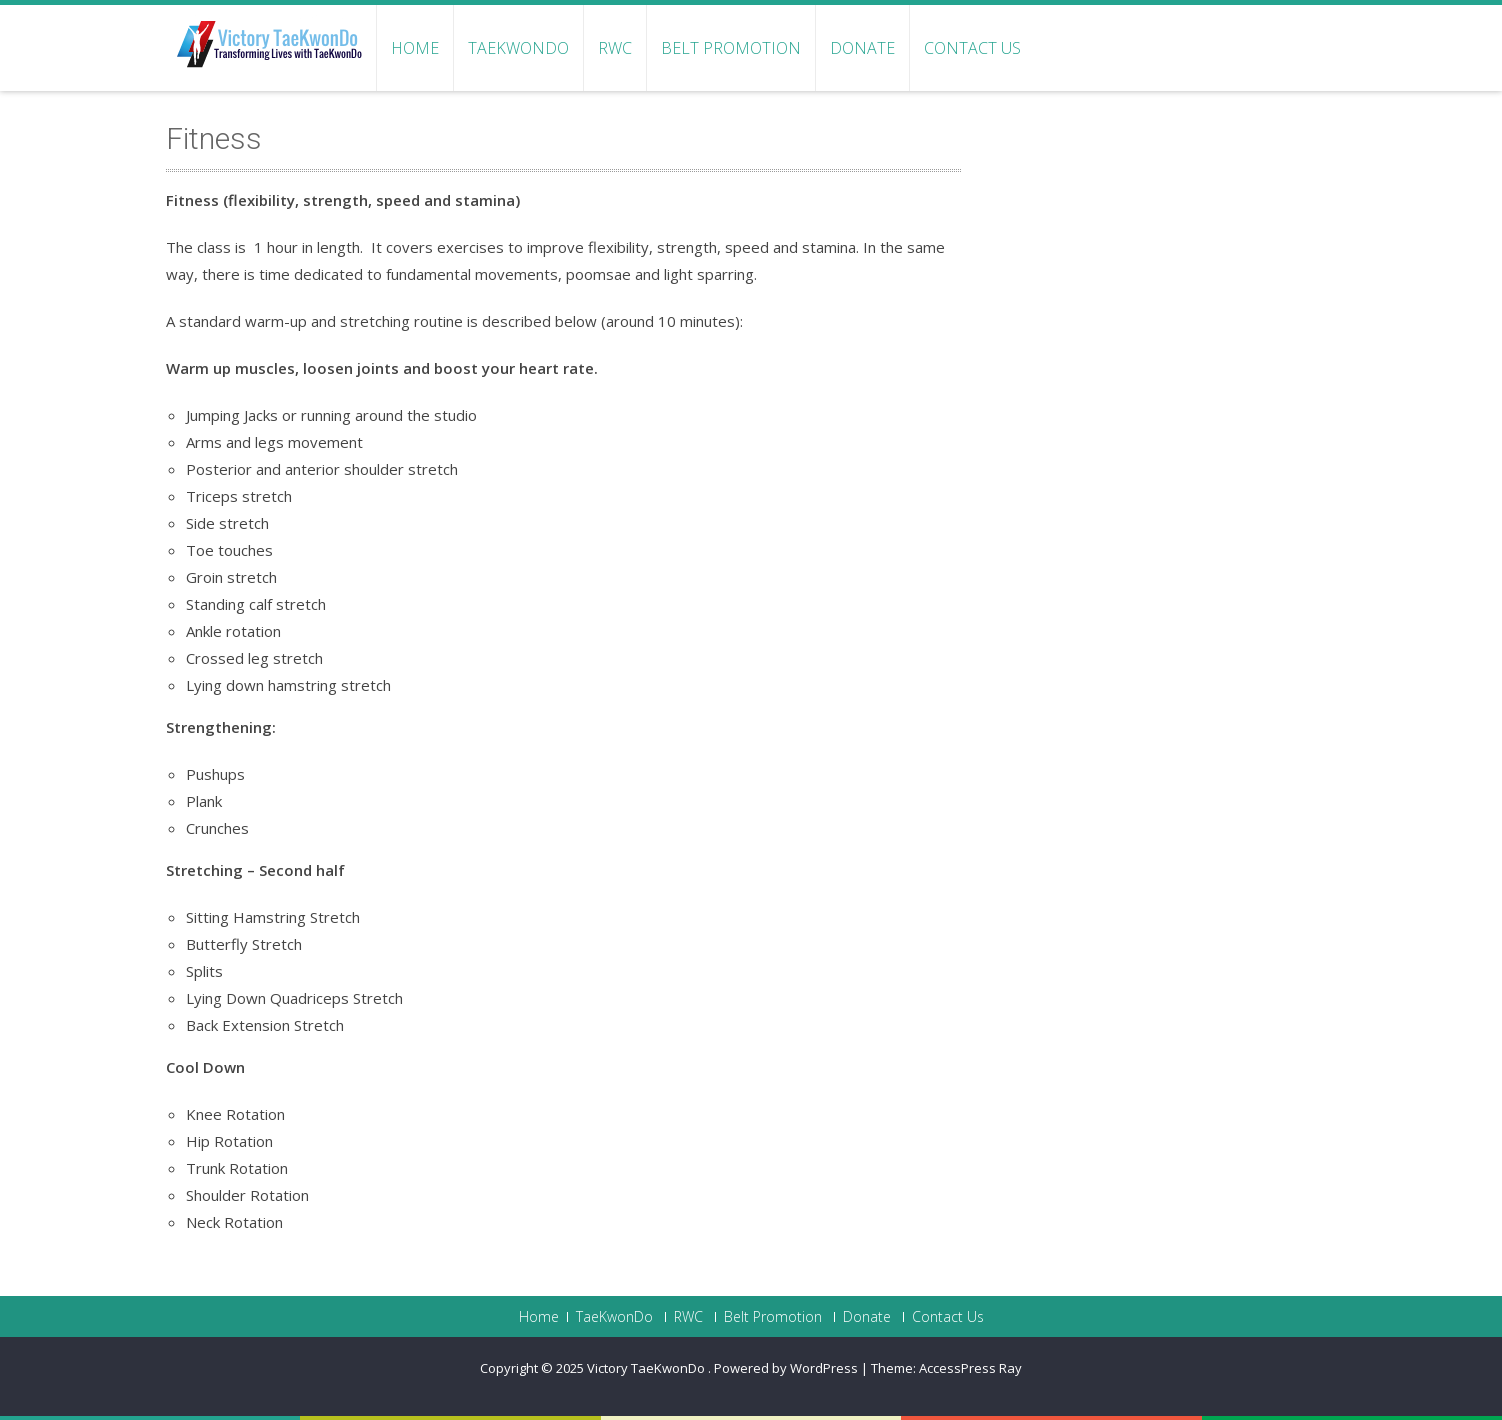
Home (415, 48)
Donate (862, 48)
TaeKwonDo (518, 48)
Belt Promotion (731, 48)
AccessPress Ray (970, 1368)
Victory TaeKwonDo (647, 1368)
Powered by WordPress (786, 1368)
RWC (615, 48)
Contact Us (972, 48)
